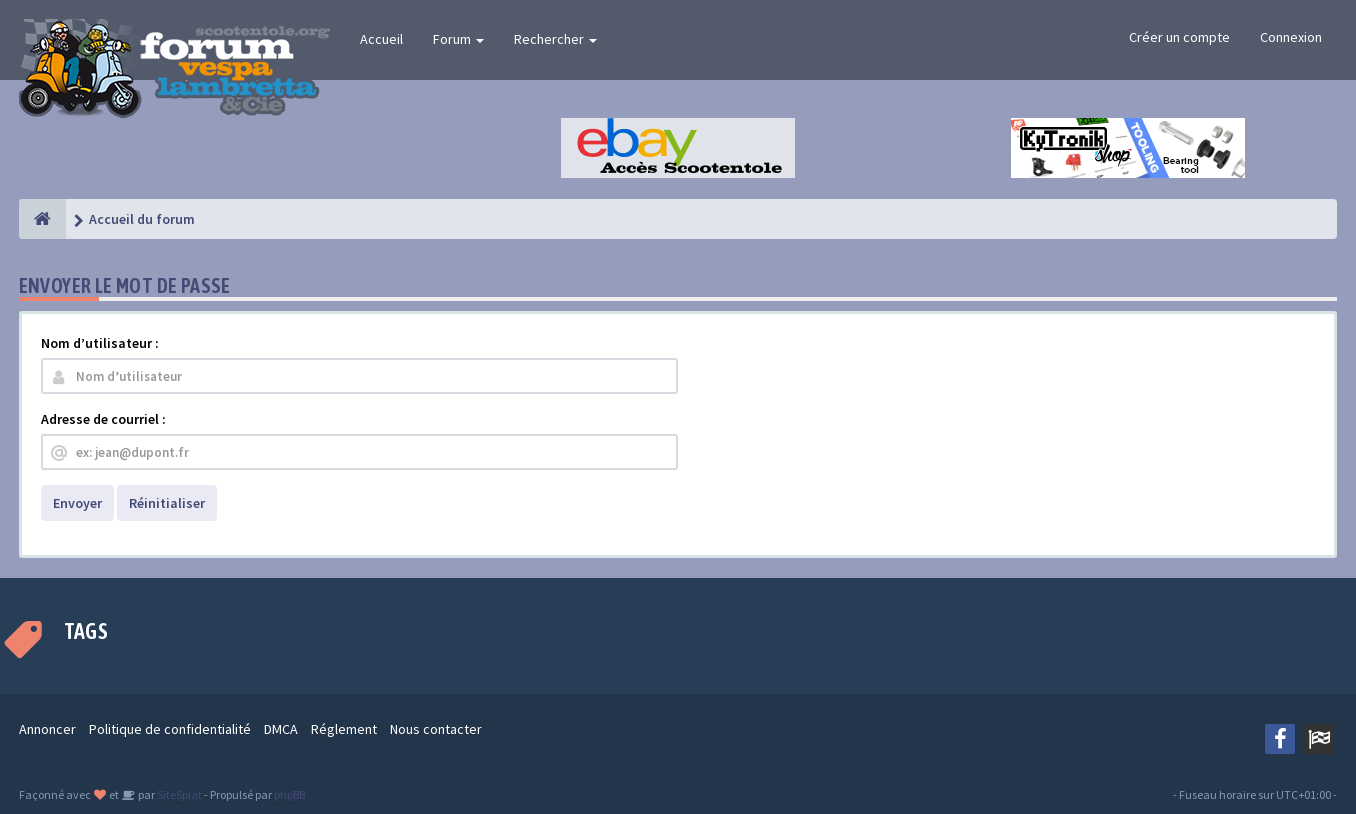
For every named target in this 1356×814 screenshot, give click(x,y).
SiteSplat (178, 794)
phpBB (289, 794)
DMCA (281, 729)
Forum (458, 39)
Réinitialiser (167, 503)
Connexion (1291, 37)
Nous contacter (436, 729)
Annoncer (47, 729)
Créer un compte (1179, 37)
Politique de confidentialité (170, 729)
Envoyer (77, 503)
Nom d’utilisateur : (100, 343)
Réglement (344, 729)
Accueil (381, 39)
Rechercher (555, 39)
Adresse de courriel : (103, 419)
